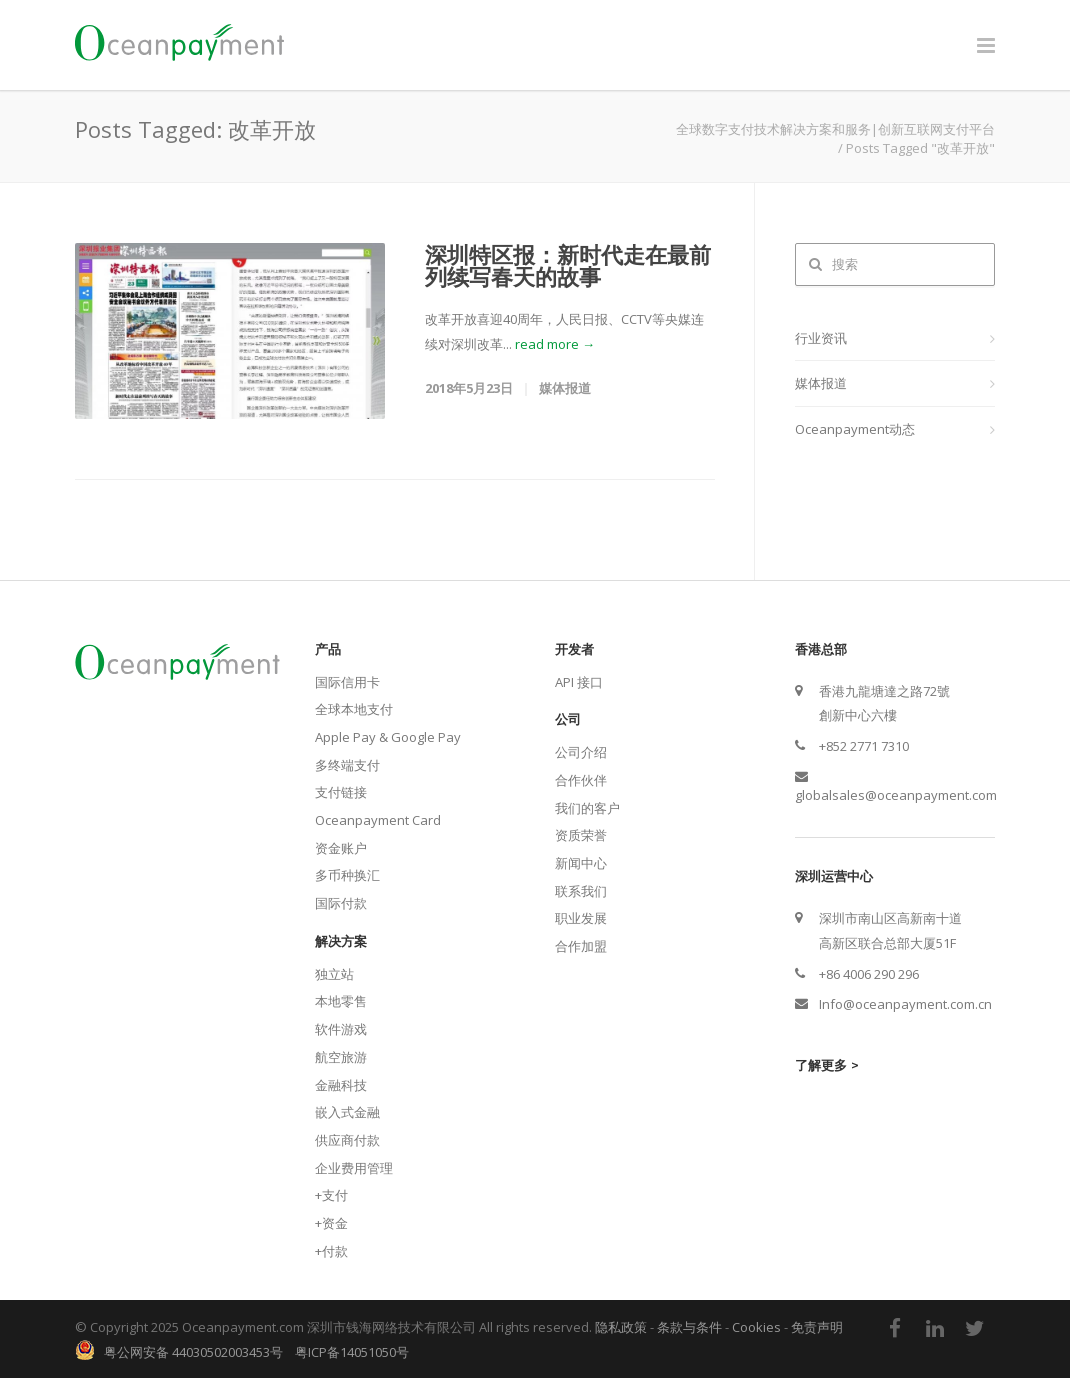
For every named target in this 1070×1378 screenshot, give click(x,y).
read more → (555, 344)
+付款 (331, 1251)
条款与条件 (689, 1327)
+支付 (331, 1195)
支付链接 (341, 792)
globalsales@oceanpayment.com (896, 795)
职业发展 (581, 918)
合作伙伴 (581, 780)
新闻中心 (581, 863)
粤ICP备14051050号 (352, 1352)
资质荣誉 (581, 835)
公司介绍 (581, 752)
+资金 (331, 1223)
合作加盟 (581, 946)
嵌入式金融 (347, 1112)
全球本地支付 (354, 709)
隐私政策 (621, 1327)
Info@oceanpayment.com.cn (905, 1004)
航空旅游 (341, 1057)
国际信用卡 (347, 682)
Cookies (756, 1327)
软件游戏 (341, 1029)
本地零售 (341, 1001)
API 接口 (579, 682)
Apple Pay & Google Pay (388, 737)
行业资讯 (821, 338)
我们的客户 (587, 808)
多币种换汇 (347, 875)
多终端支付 (347, 765)
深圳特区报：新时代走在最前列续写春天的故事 (568, 265)
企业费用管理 (354, 1168)
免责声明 (817, 1327)
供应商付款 (347, 1140)
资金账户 (341, 848)
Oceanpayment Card (378, 820)
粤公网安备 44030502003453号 (189, 1352)
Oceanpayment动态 (855, 429)
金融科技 (341, 1085)
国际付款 (341, 903)
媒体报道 (821, 383)
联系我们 (581, 891)
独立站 (334, 974)
